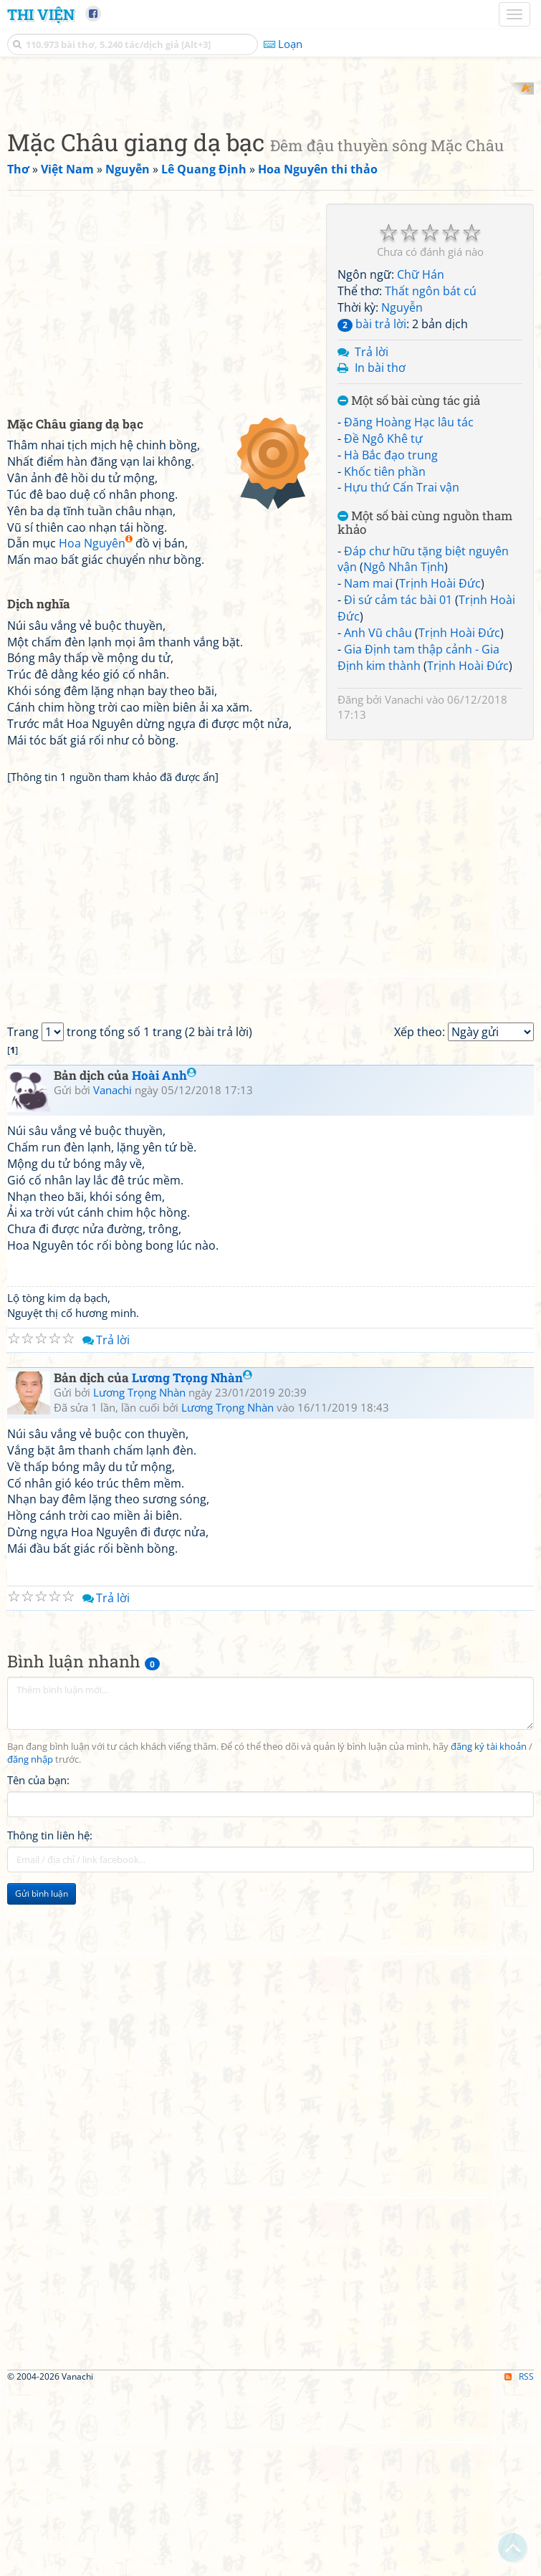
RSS (519, 2563)
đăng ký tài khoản (489, 1934)
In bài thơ (380, 555)
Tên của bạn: (38, 1967)
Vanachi (404, 887)
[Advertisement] (270, 182)
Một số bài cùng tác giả (408, 588)
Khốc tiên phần (385, 658)
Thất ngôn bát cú (431, 479)
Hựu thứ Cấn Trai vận (401, 675)
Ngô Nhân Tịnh (403, 754)
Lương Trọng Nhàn (192, 1565)
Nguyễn (402, 494)
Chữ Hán (420, 462)
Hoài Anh (164, 1263)
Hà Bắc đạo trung (391, 642)
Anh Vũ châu (378, 820)
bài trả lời (371, 511)
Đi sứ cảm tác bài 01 (398, 787)
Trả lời (371, 539)
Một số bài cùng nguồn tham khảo (424, 710)
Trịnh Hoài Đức (440, 771)
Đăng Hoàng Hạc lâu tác (409, 609)
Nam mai (368, 771)
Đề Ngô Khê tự (383, 625)
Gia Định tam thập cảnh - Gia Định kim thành (418, 844)
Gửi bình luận (41, 2080)
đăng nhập (30, 1946)
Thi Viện (41, 14)
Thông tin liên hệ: (49, 2022)
